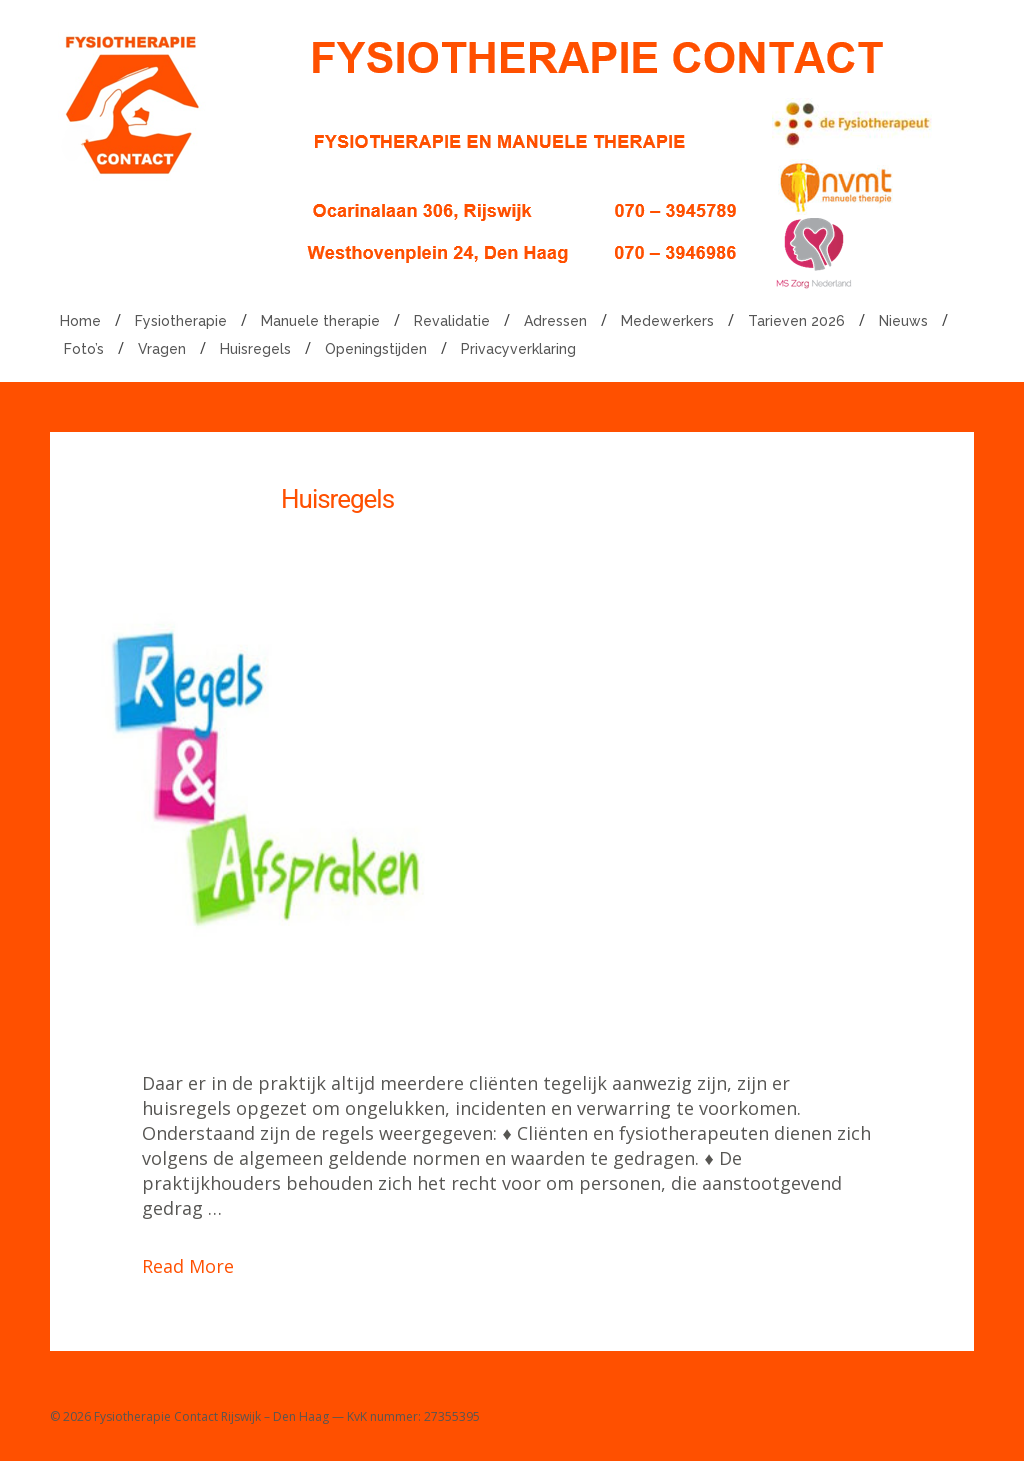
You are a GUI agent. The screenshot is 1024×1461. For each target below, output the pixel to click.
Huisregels (255, 349)
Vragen (162, 349)
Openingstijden (376, 349)
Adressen (555, 321)
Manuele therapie (320, 321)
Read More (188, 1266)
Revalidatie (452, 321)
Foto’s (84, 349)
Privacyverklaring (518, 349)
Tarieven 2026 (796, 321)
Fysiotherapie (181, 321)
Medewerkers (667, 321)
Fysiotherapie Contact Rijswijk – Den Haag (211, 1416)
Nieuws (903, 321)
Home (80, 321)
